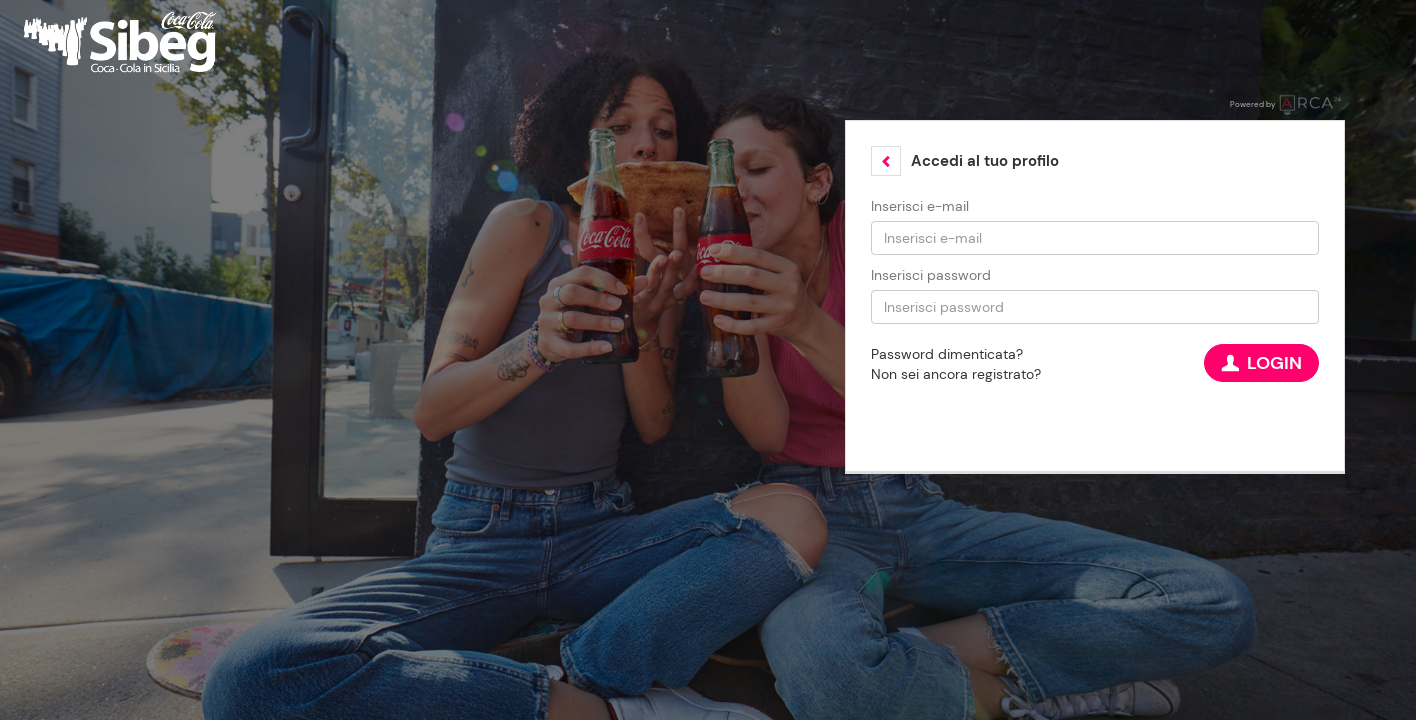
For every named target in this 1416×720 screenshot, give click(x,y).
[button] (886, 161)
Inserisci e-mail (920, 206)
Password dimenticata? (947, 354)
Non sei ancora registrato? (956, 374)
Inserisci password (931, 275)
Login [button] (1261, 363)
